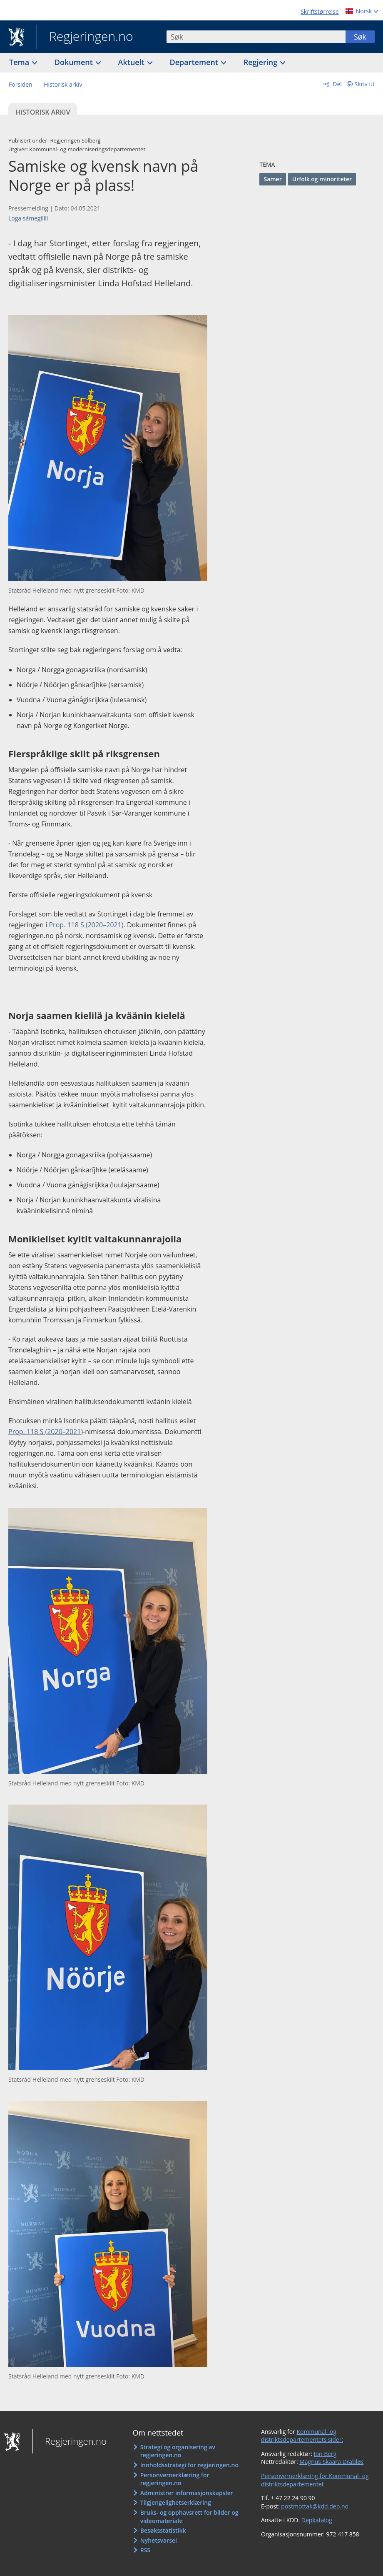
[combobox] (256, 36)
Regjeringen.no (85, 37)
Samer (272, 179)
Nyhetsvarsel (158, 2540)
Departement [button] (195, 62)
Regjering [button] (261, 62)
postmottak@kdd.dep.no (314, 2506)
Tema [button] (20, 62)
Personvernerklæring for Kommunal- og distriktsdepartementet (315, 2480)
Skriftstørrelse (319, 11)
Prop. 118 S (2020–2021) (86, 924)
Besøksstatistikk (163, 2530)
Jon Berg (325, 2454)
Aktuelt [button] (132, 62)
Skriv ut (365, 84)
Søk (360, 37)
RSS (145, 2550)
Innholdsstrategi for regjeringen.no (189, 2465)
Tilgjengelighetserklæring (175, 2502)
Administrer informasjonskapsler (186, 2493)
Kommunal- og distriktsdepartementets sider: (302, 2436)
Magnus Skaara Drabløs (331, 2462)
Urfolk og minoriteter (322, 179)
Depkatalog (316, 2520)
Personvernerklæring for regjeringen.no (174, 2479)
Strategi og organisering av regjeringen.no (177, 2451)
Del (336, 84)
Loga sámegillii (28, 218)
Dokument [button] (75, 62)
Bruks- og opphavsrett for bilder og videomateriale (189, 2516)
